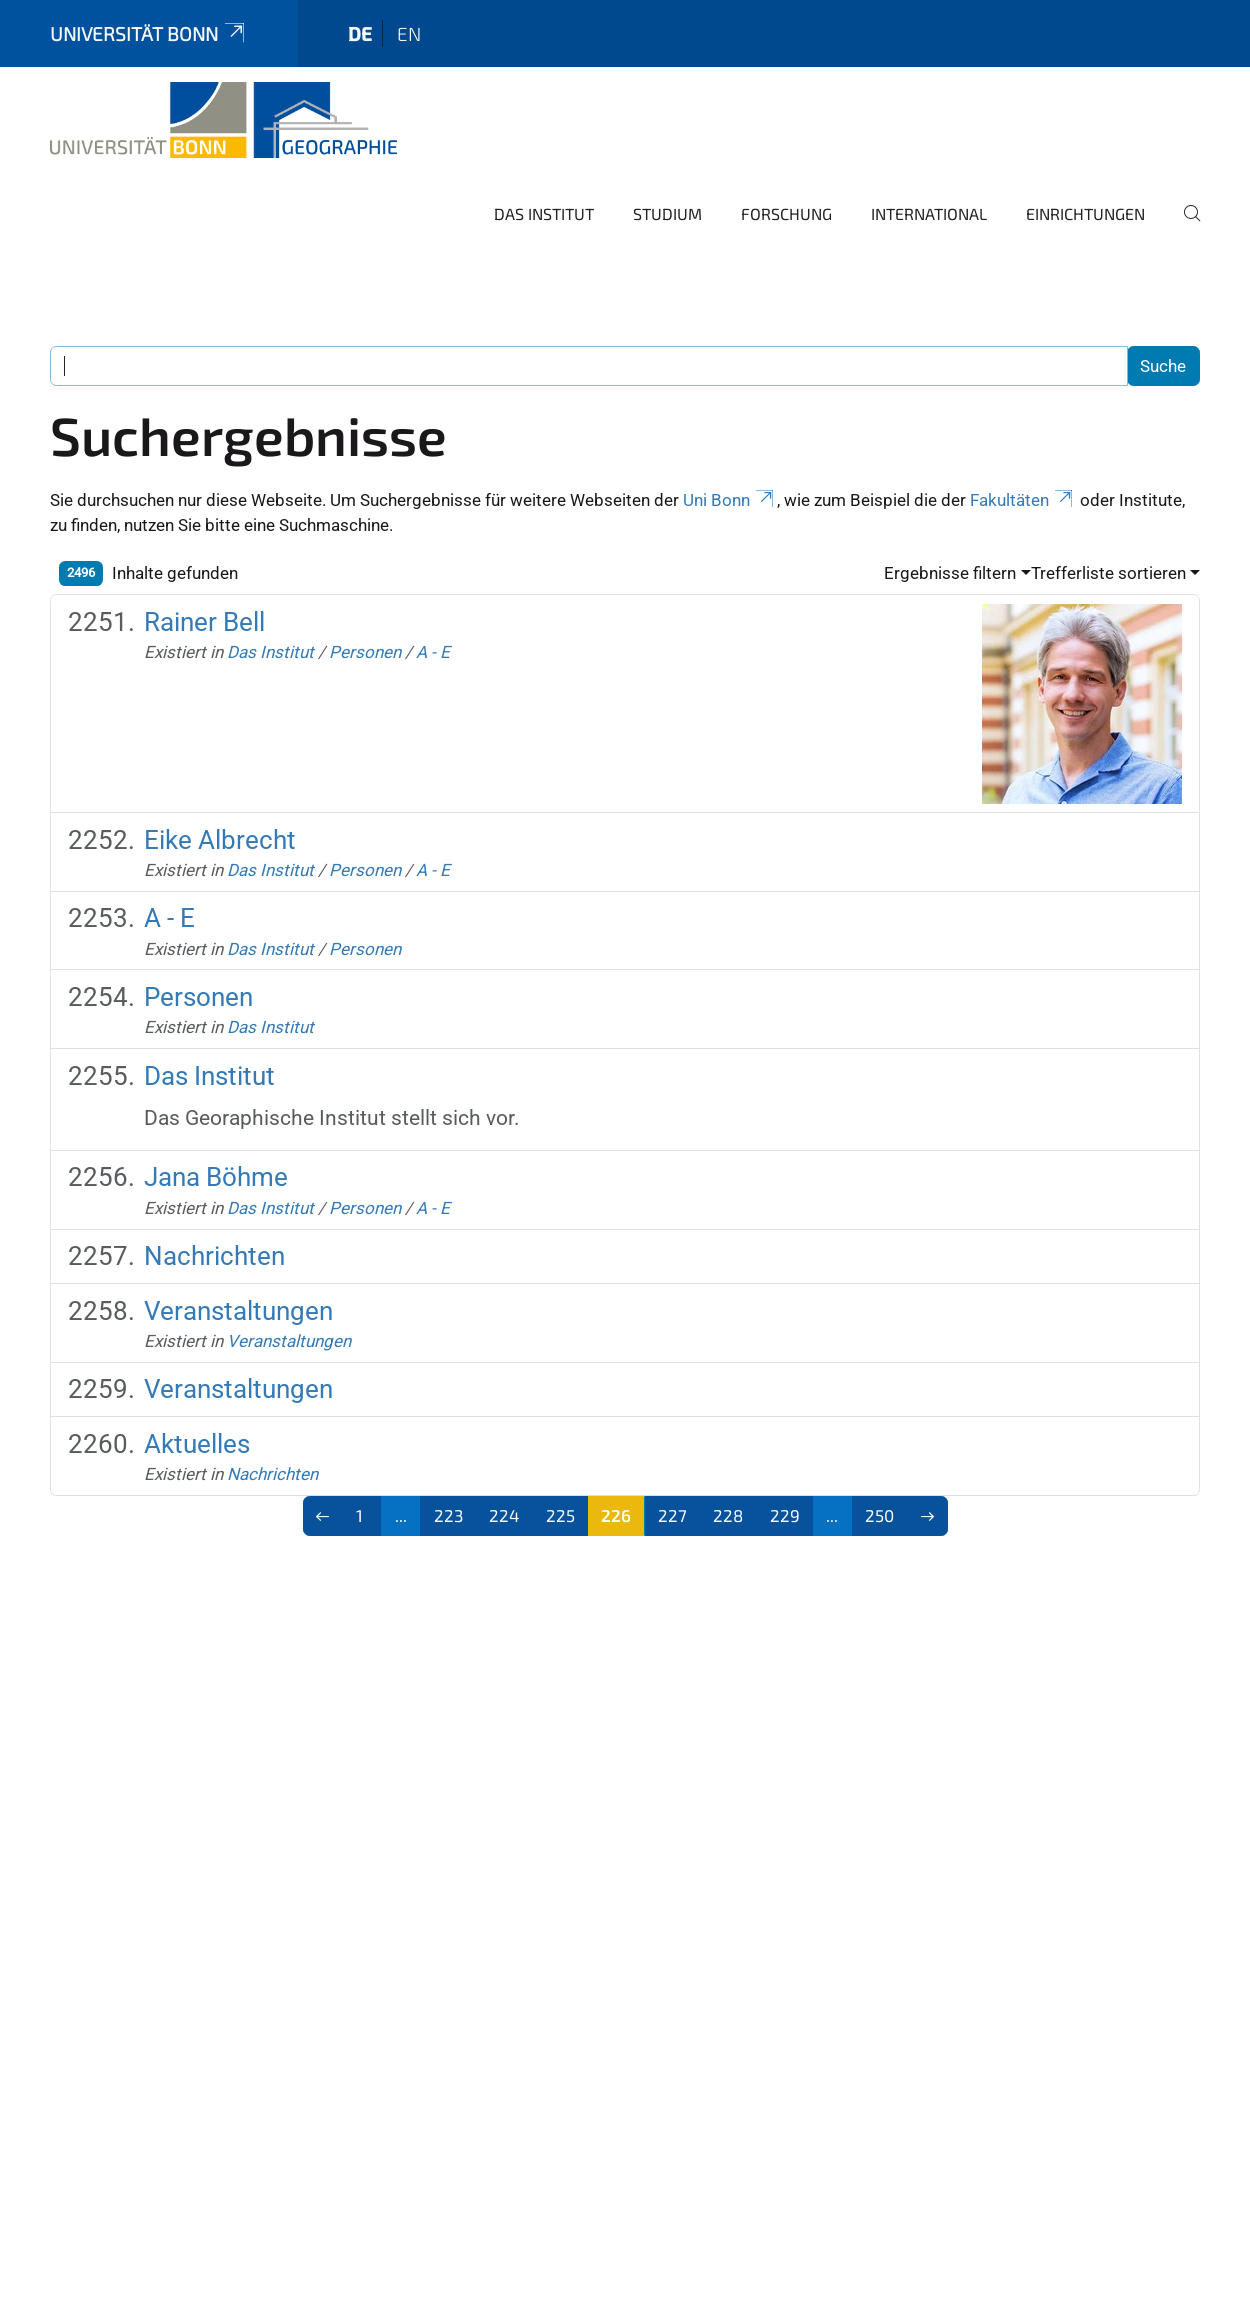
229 (785, 1515)
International (929, 213)
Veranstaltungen (238, 1311)
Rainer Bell (204, 622)
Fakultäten (1023, 500)
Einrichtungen (1085, 213)
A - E (433, 652)
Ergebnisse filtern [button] (950, 573)
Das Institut (544, 213)
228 (728, 1515)
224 (504, 1515)
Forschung (786, 213)
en (409, 33)
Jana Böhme (216, 1177)
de (360, 33)
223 (448, 1515)
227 (672, 1515)
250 (879, 1515)
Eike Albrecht (220, 840)
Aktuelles (197, 1444)
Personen (365, 652)
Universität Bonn (149, 33)
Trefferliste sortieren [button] (1108, 573)
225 (560, 1515)
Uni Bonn (730, 500)
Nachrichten (214, 1256)
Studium (667, 213)
